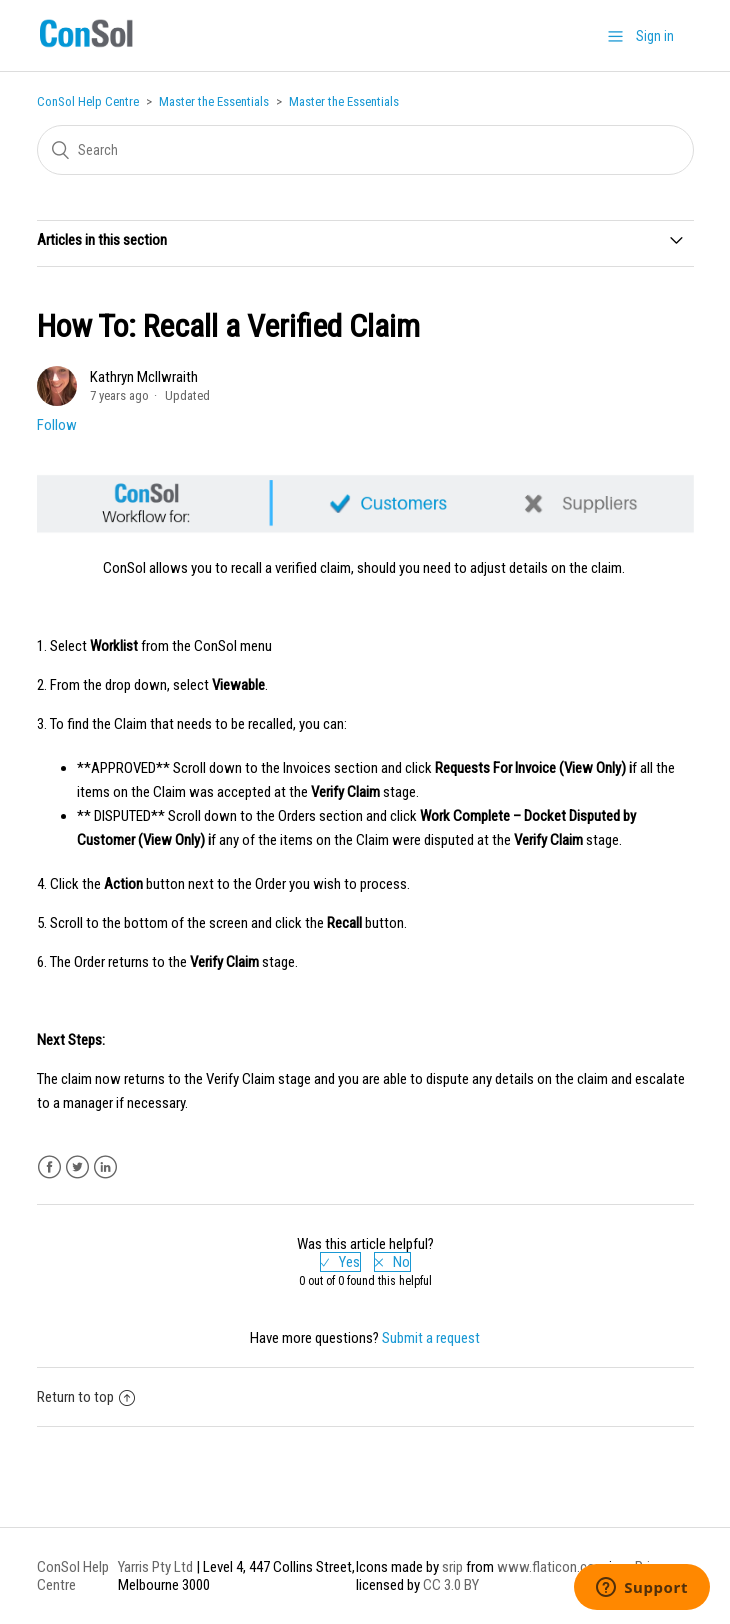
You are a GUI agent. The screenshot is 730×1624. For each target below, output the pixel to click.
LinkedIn (105, 1167)
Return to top (86, 1397)
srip (452, 1567)
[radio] (340, 1262)
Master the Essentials (214, 101)
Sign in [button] (655, 36)
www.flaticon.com (551, 1567)
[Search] (365, 150)
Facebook (49, 1167)
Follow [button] (57, 425)
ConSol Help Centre (88, 101)
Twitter (77, 1167)
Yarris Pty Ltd (155, 1567)
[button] (615, 36)
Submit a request (431, 1338)
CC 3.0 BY (451, 1585)
